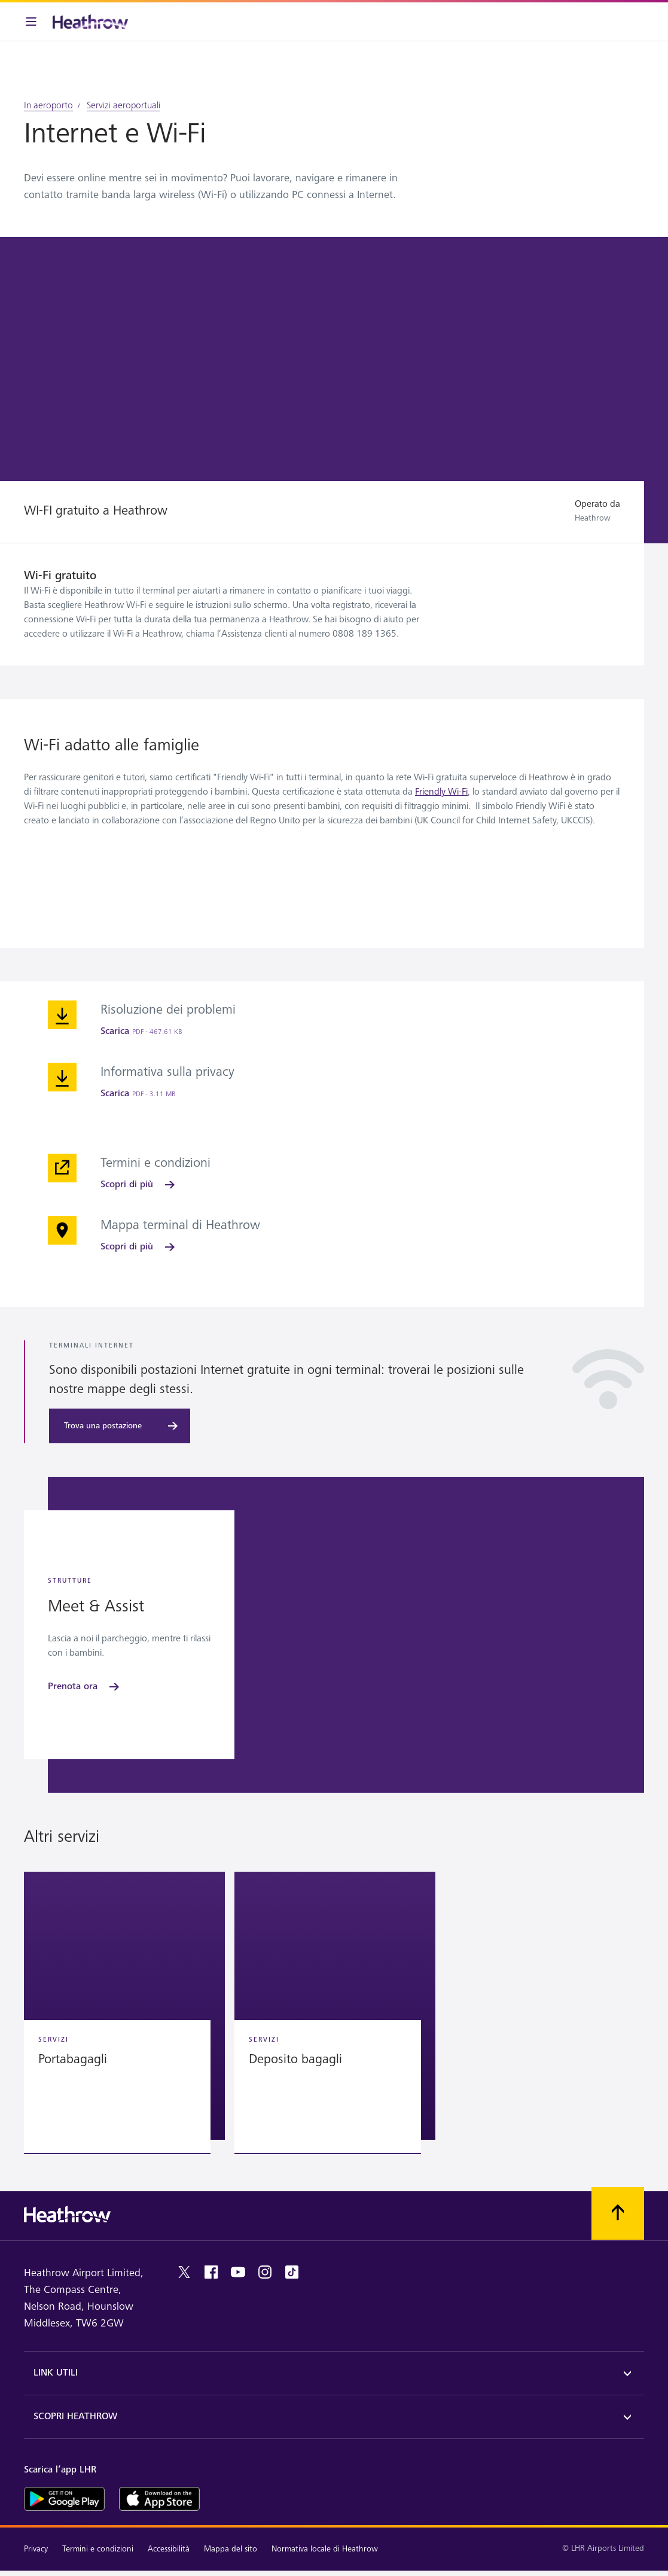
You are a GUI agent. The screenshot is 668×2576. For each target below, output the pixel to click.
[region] (334, 2015)
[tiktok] (292, 2272)
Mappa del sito (230, 2549)
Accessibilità (169, 2549)
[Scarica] (141, 1031)
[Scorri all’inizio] (617, 2213)
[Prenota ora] (84, 1687)
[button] (124, 2006)
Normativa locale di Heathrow (325, 2549)
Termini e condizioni (97, 2549)
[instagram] (265, 2272)
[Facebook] (211, 2272)
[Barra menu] (31, 21)
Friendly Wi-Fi (441, 792)
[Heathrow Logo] (90, 21)
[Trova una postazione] (119, 1426)
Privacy (36, 2549)
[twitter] (184, 2272)
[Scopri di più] (138, 1185)
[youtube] (238, 2272)
